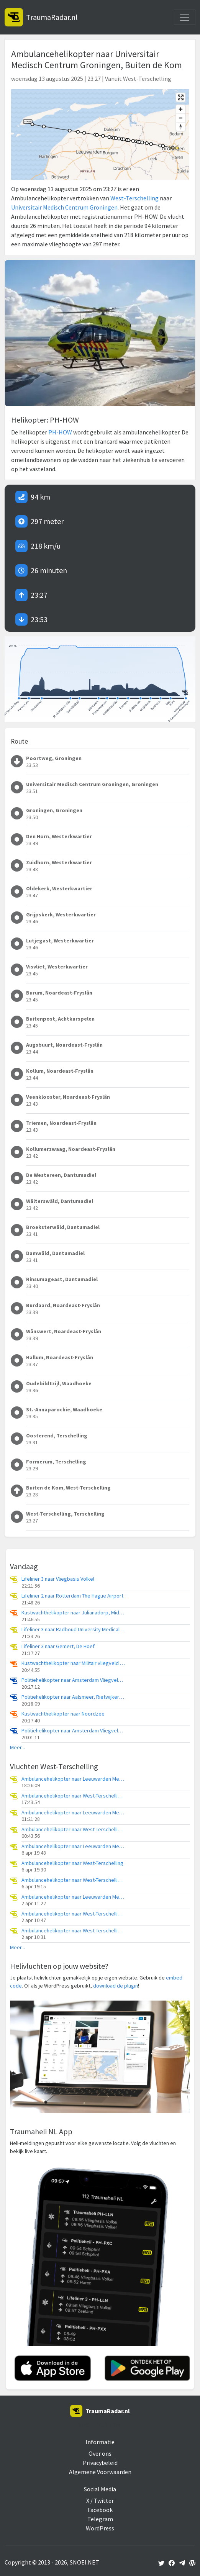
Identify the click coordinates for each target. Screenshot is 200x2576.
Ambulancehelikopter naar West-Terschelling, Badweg (73, 1880)
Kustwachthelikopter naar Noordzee (63, 1714)
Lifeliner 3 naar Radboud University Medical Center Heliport (73, 1629)
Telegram (100, 2519)
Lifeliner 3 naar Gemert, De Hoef (58, 1646)
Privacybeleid (100, 2462)
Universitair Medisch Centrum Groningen (64, 207)
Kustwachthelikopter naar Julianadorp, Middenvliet (73, 1612)
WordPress (100, 2528)
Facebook (100, 2510)
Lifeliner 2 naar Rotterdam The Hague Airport (72, 1596)
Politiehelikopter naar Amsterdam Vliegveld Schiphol (73, 1680)
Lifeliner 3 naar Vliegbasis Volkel (57, 1579)
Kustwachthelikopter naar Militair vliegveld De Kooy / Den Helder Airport (73, 1663)
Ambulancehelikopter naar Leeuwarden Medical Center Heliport (73, 1779)
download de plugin (115, 1985)
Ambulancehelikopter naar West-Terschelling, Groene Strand (73, 1829)
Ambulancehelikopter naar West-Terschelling (72, 1863)
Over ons (100, 2453)
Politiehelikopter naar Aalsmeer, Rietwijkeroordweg (73, 1697)
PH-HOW (60, 432)
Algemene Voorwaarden (100, 2472)
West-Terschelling (134, 198)
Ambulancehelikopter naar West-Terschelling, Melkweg (73, 1796)
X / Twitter (100, 2500)
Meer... (17, 1747)
